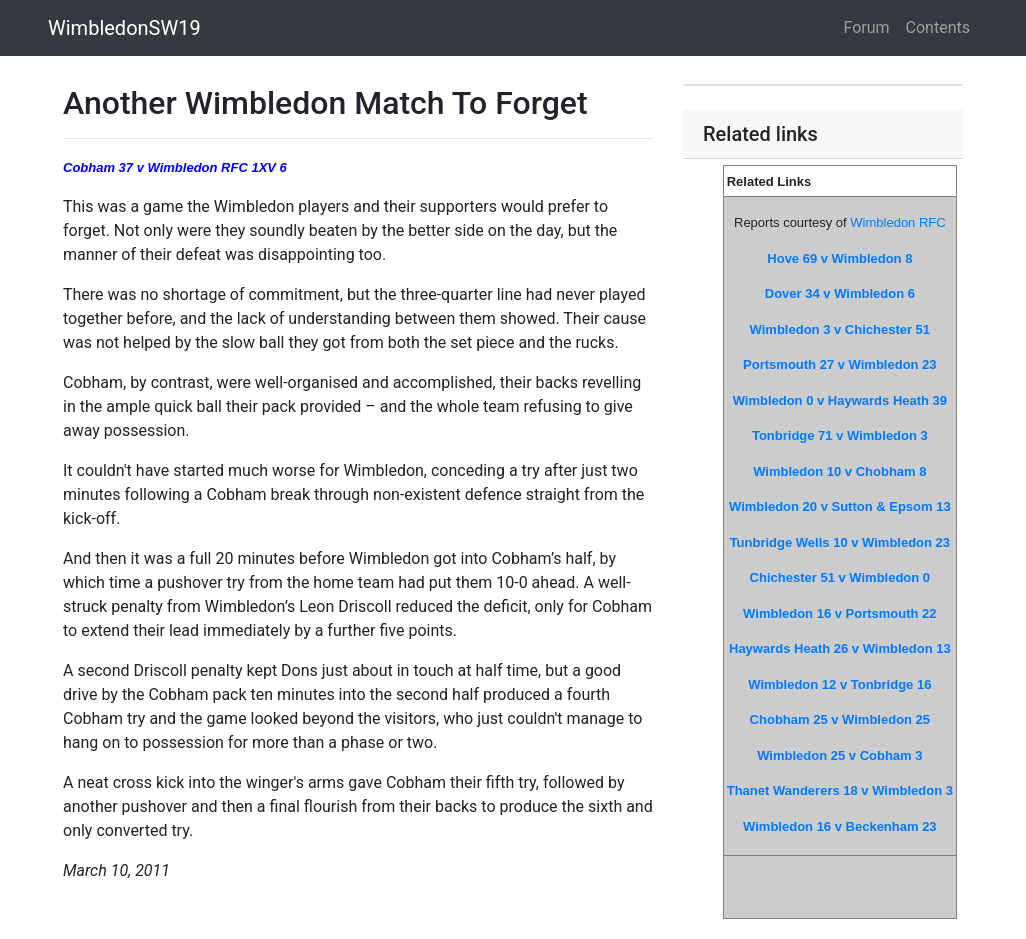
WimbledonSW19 (124, 28)
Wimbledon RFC (897, 222)
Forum (867, 27)
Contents (938, 27)
